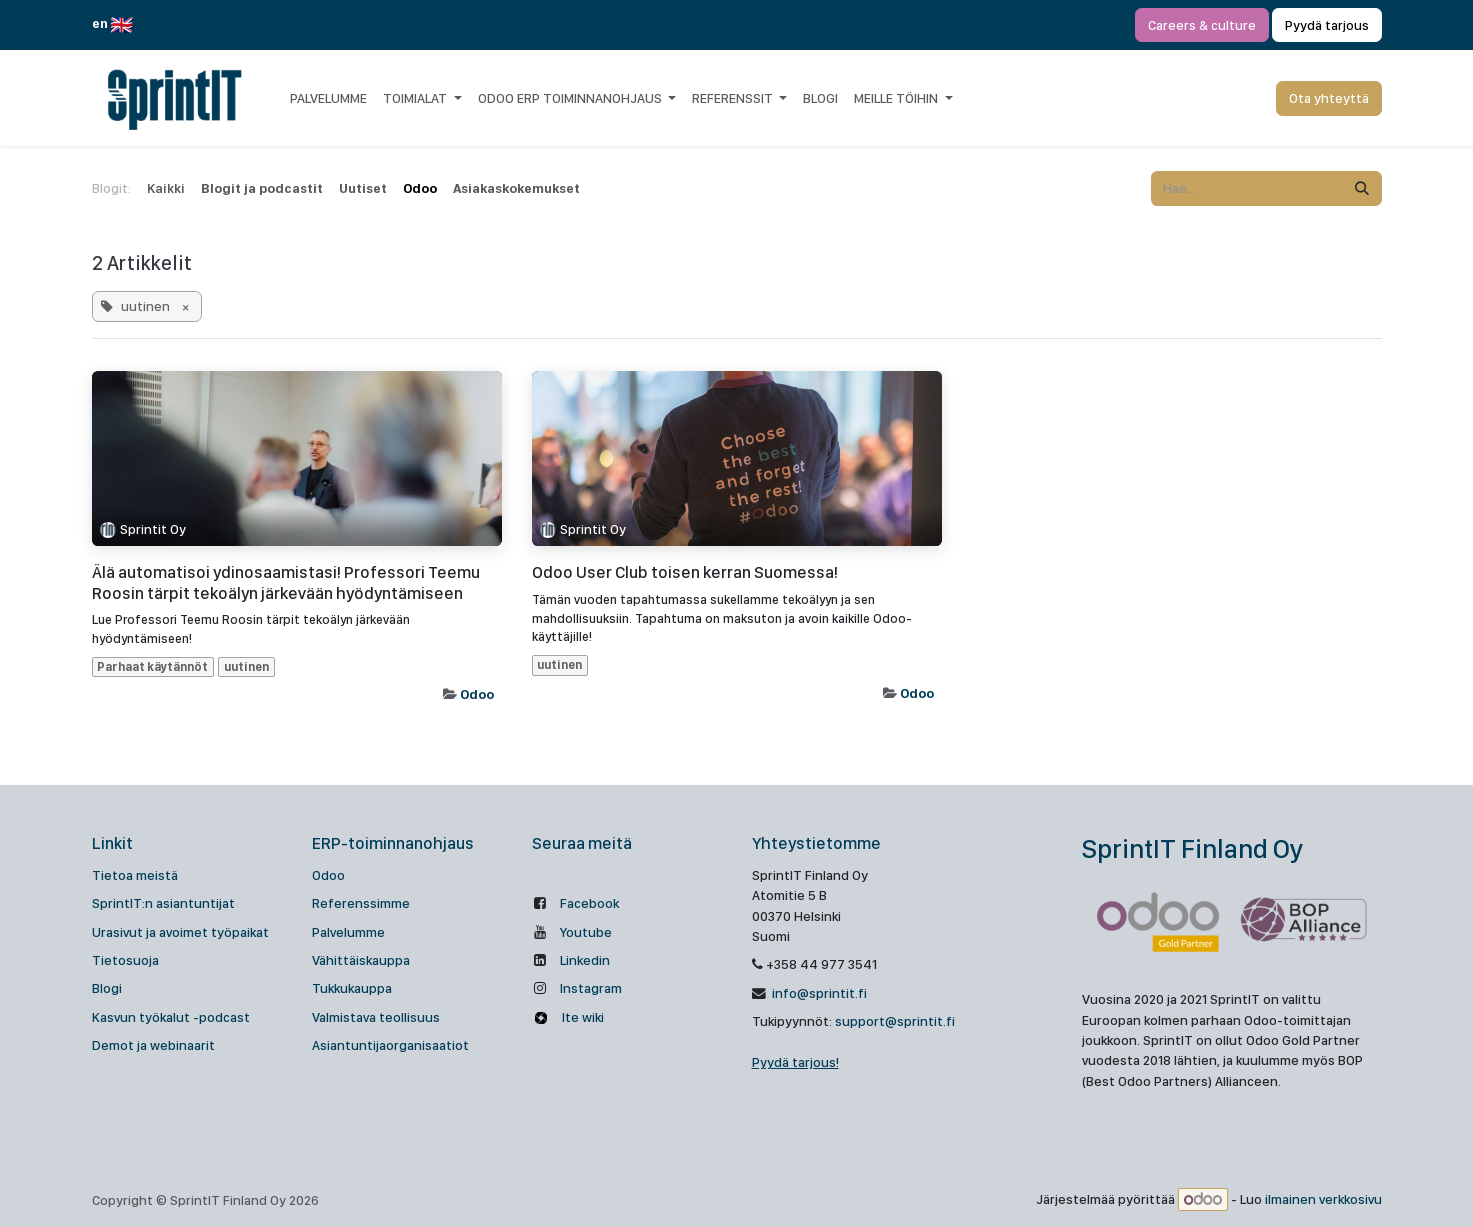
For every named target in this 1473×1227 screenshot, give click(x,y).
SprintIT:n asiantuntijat (163, 903)
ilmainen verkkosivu (1323, 1200)
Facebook (589, 903)
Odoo (477, 694)
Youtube (586, 932)
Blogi (107, 988)
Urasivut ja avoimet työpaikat (180, 932)
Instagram (591, 988)
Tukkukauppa (352, 988)
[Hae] (1362, 188)
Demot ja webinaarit (153, 1045)
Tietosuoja (125, 960)
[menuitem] (328, 98)
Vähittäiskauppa (361, 960)
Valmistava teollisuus (376, 1017)
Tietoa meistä (135, 875)
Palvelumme (348, 932)
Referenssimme (361, 903)
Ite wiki (581, 1017)
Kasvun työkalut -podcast (171, 1017)
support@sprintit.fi (895, 1021)
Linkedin (585, 960)
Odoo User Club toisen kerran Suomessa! (685, 572)
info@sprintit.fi (818, 993)
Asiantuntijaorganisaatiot (390, 1045)
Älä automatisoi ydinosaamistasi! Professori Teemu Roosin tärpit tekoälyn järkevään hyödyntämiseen (286, 582)
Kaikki (166, 188)
